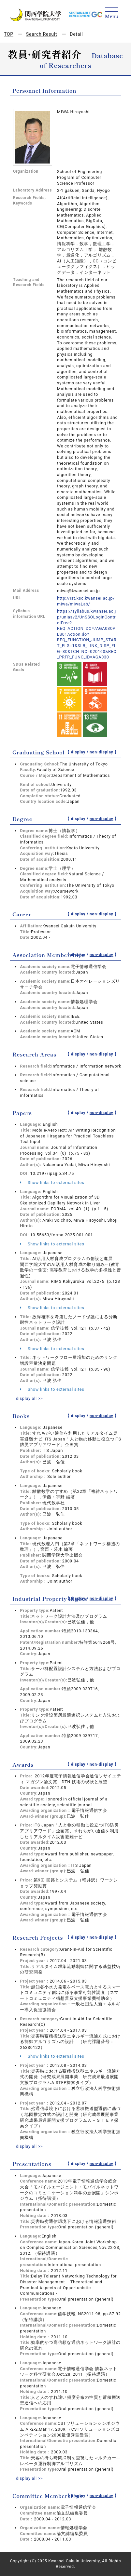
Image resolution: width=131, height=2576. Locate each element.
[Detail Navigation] (111, 13)
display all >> (29, 1398)
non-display (101, 752)
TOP (8, 34)
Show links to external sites (52, 1182)
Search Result (41, 34)
